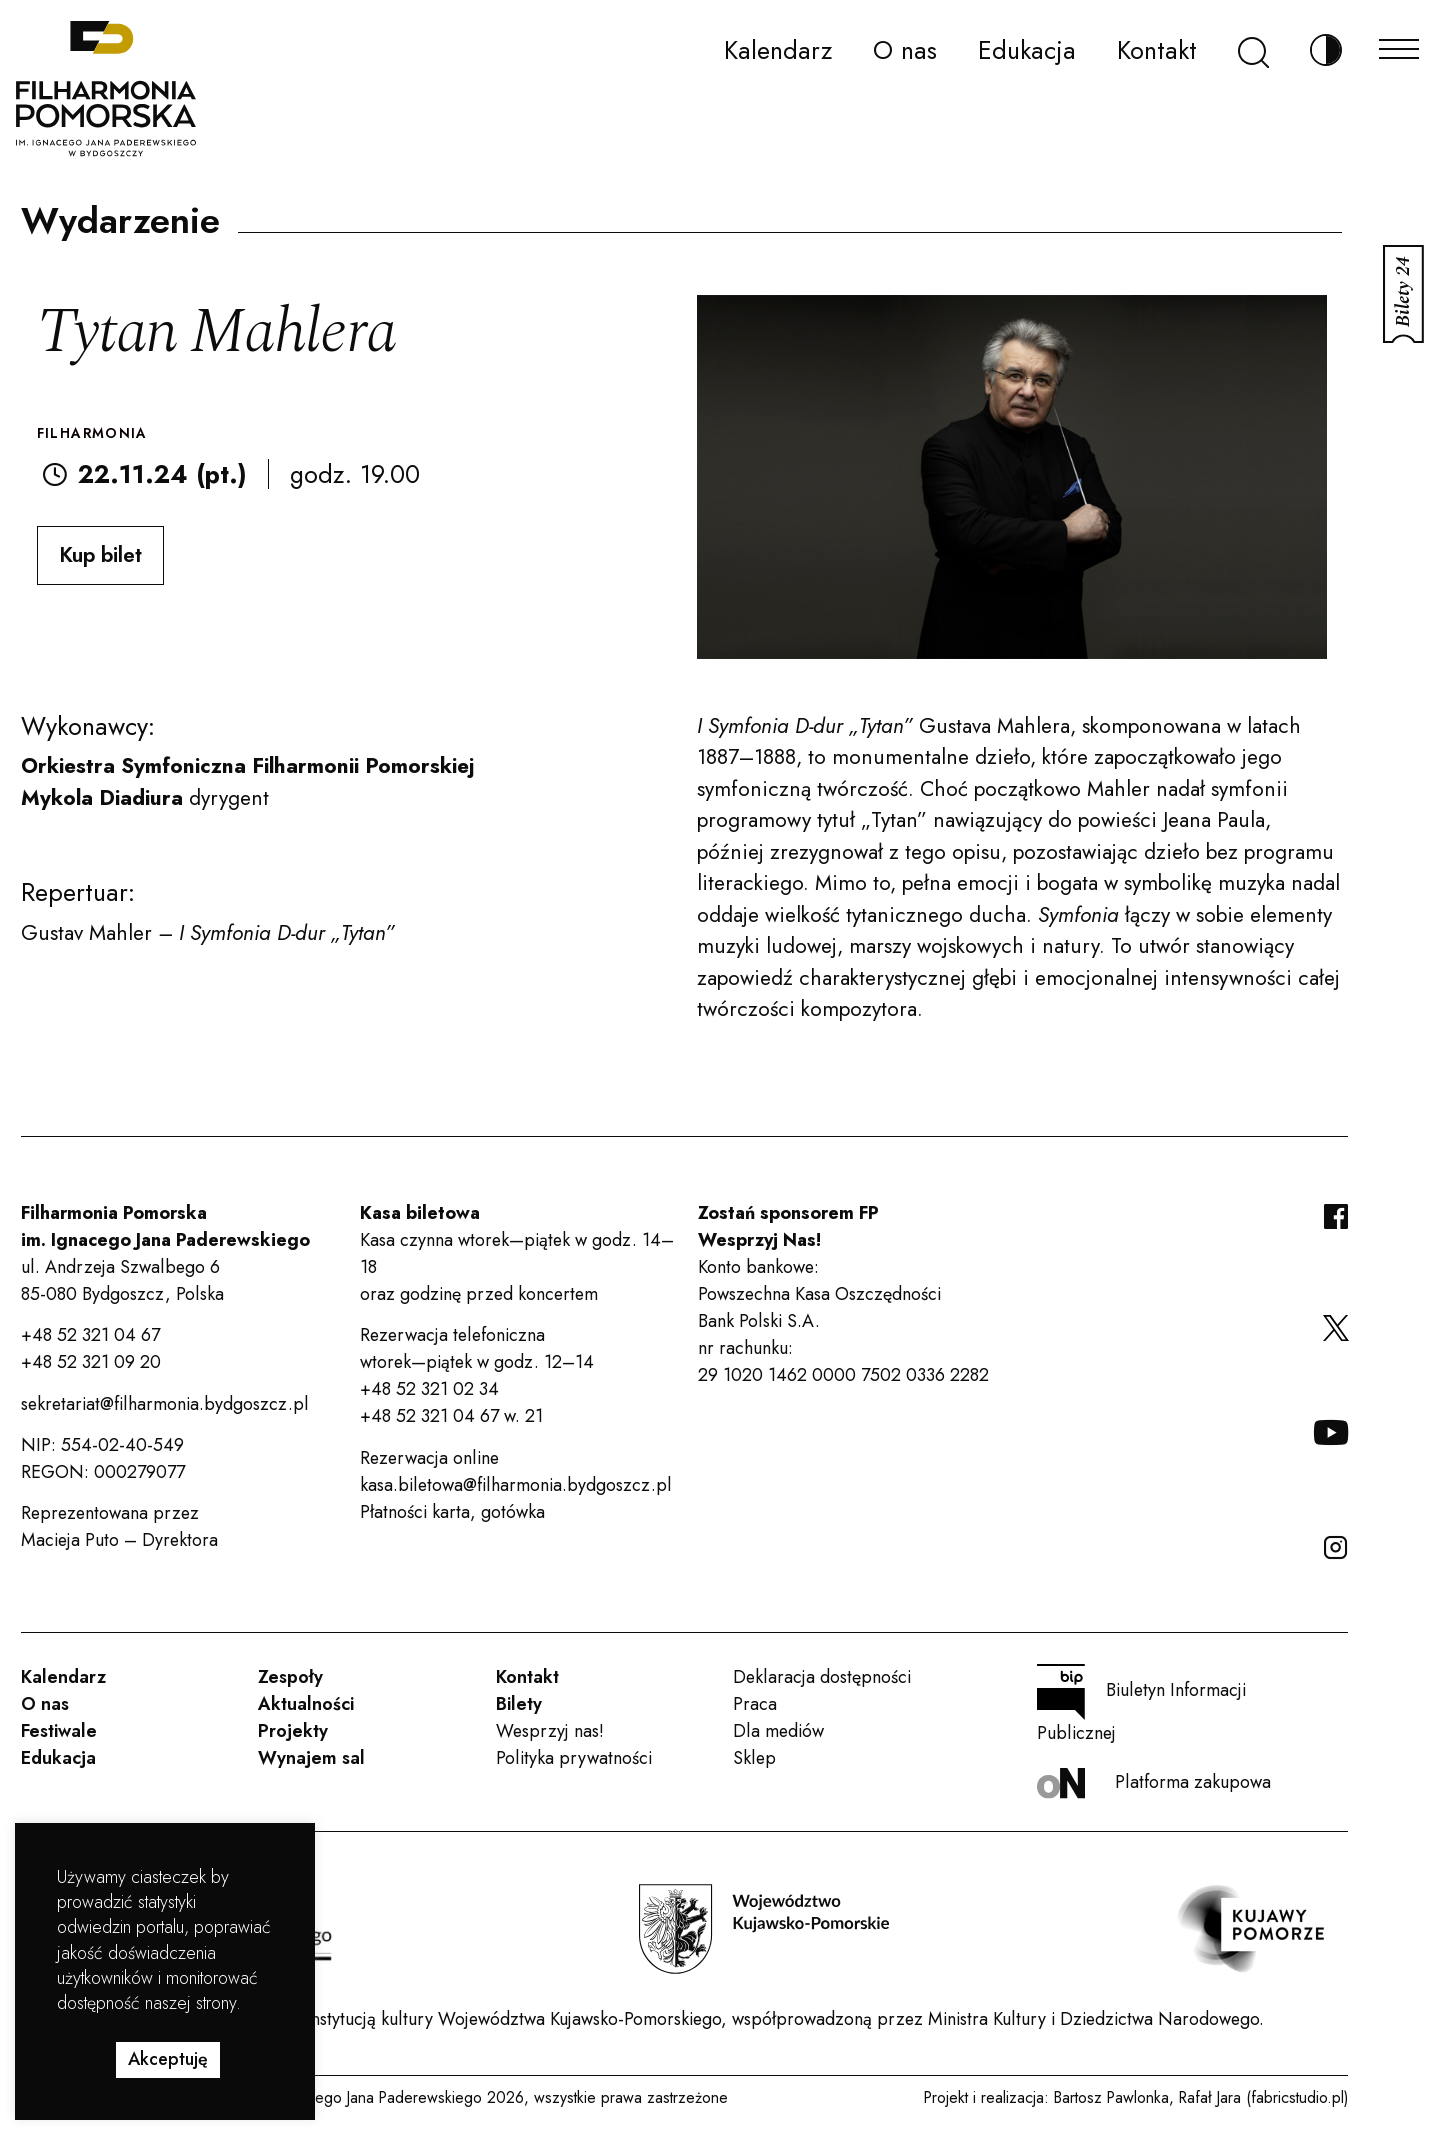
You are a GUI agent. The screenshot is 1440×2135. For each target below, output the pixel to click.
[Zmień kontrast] (1326, 50)
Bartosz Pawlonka (1111, 2097)
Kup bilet (100, 555)
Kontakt (1157, 50)
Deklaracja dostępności (822, 1677)
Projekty (293, 1731)
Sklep (754, 1758)
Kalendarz (778, 50)
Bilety (519, 1704)
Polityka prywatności (574, 1758)
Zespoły (290, 1677)
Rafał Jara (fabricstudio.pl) (1263, 2097)
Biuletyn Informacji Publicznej (1141, 1705)
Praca (755, 1704)
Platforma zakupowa (1154, 1783)
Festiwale (59, 1731)
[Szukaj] (1253, 50)
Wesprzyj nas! (550, 1731)
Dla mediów (778, 1731)
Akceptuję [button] (168, 2059)
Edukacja (1027, 50)
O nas (905, 50)
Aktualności (306, 1704)
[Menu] (1399, 43)
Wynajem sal (311, 1758)
